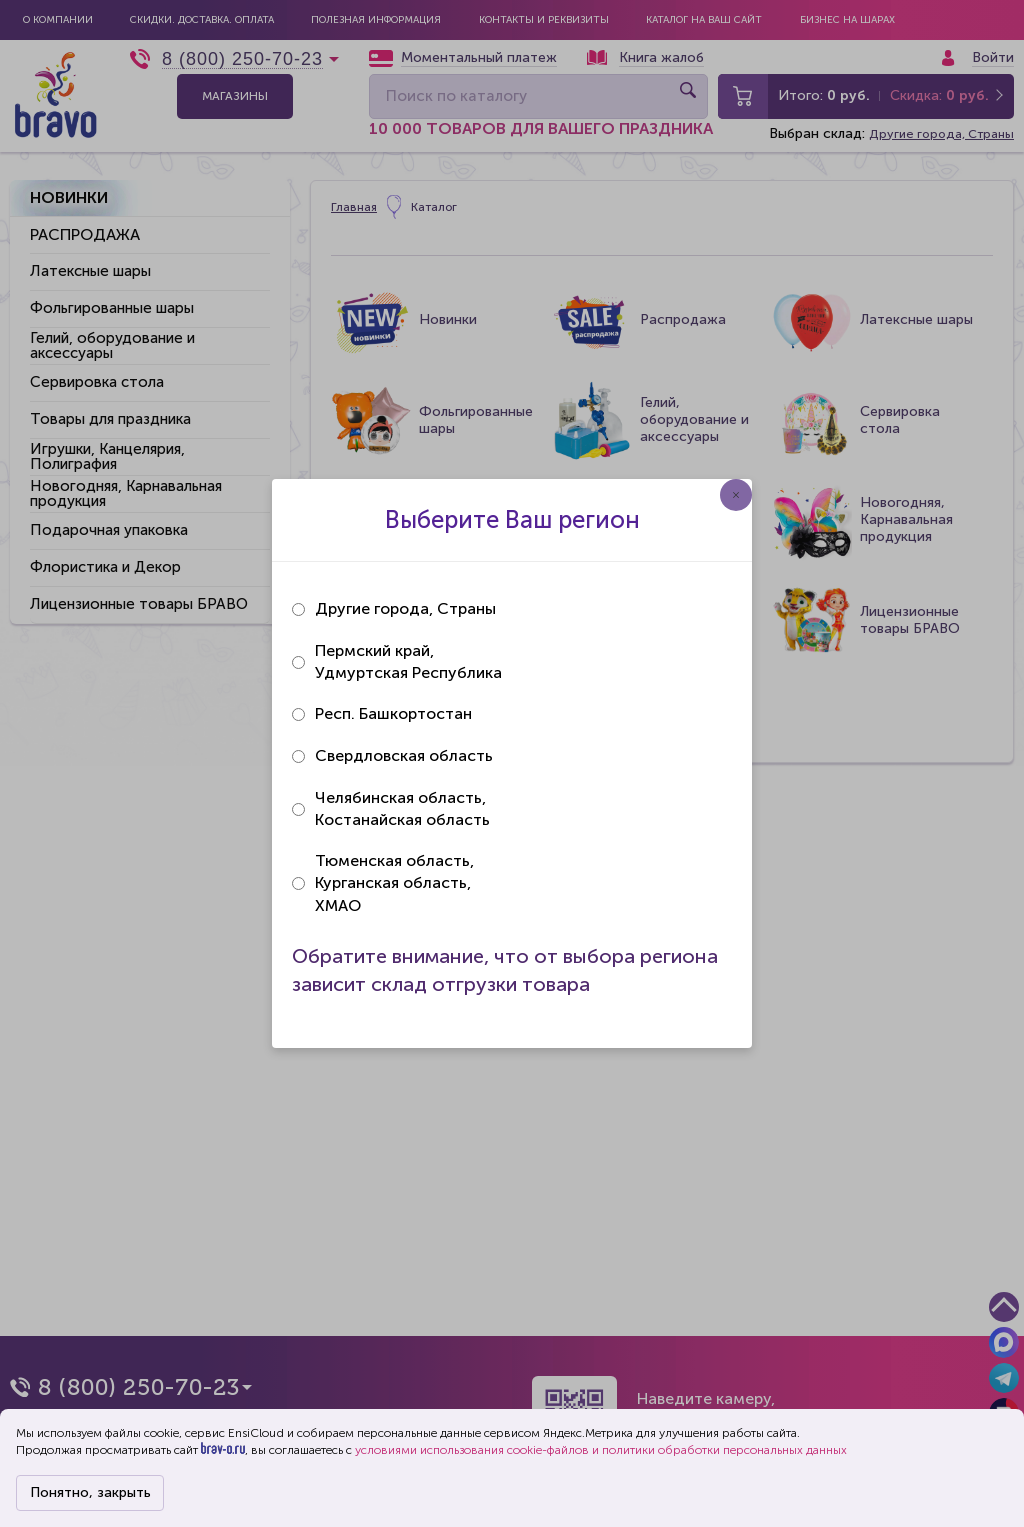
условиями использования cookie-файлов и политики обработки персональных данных (601, 1450)
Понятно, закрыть (90, 1492)
